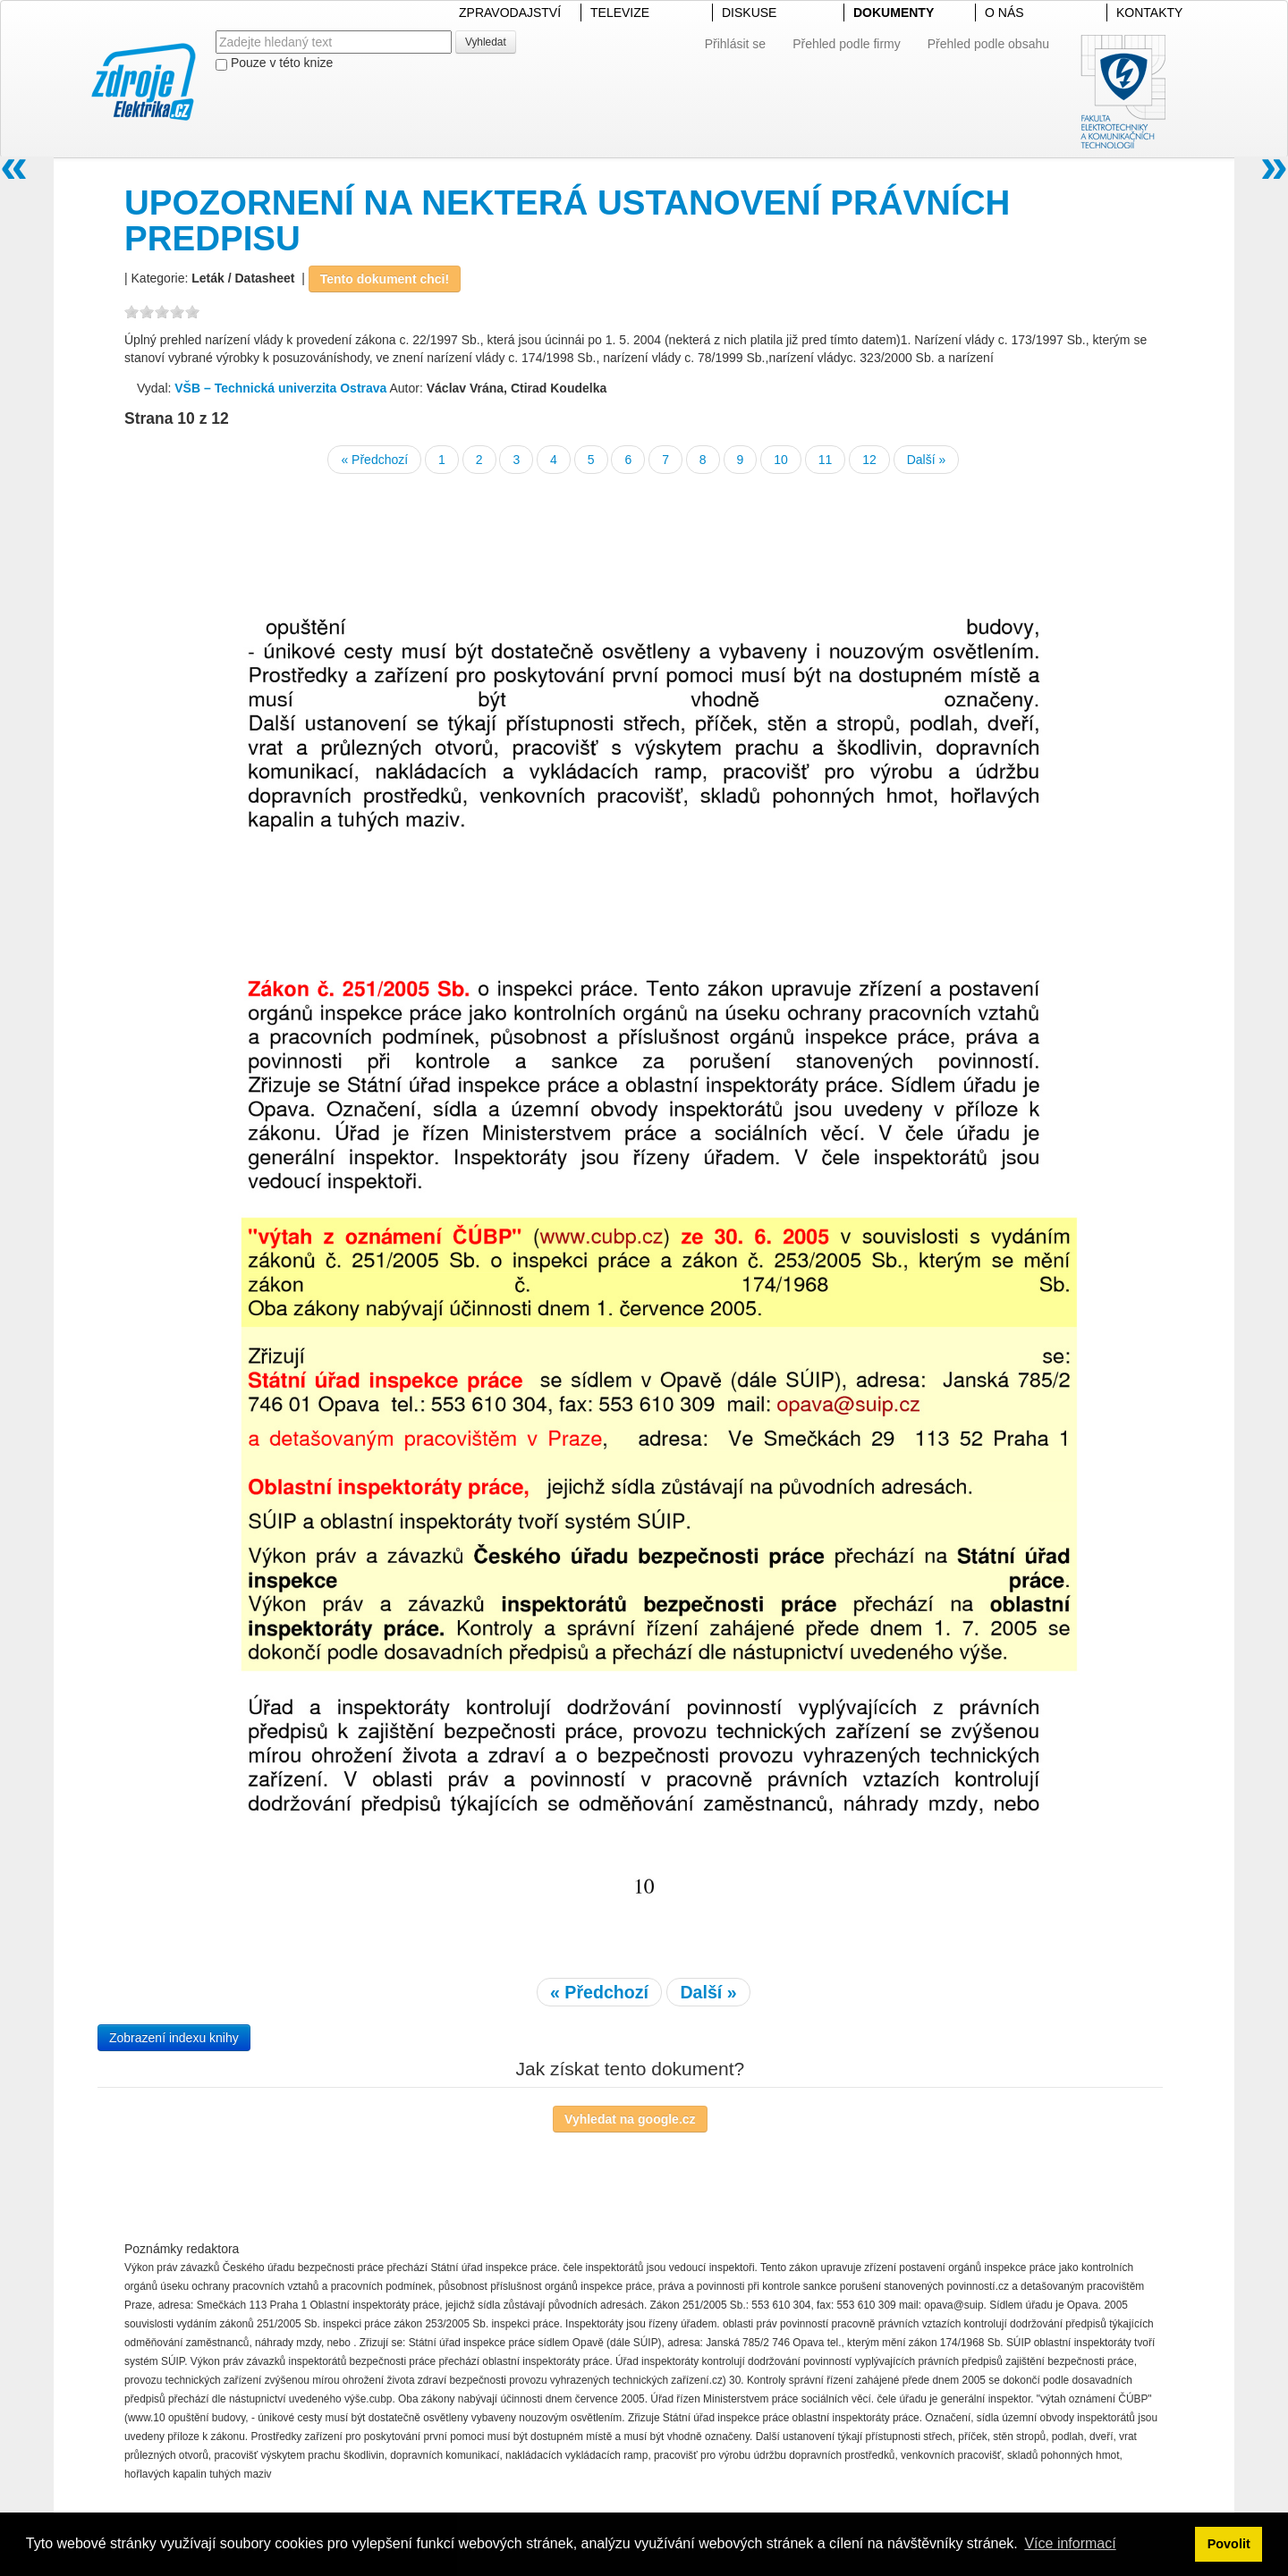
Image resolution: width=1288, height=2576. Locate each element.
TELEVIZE (619, 12)
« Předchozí (374, 459)
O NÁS (1004, 12)
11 (825, 459)
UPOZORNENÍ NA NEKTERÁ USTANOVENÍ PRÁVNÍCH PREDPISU (567, 220)
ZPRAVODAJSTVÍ (510, 12)
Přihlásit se (735, 44)
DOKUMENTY (893, 12)
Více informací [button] (1069, 2543)
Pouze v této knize (274, 63)
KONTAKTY (1149, 12)
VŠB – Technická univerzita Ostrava (280, 388)
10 (781, 459)
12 (869, 459)
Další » (926, 459)
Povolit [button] (1229, 2544)
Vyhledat (485, 42)
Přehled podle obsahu (988, 44)
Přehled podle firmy (846, 44)
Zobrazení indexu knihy (174, 2038)
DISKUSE (749, 12)
